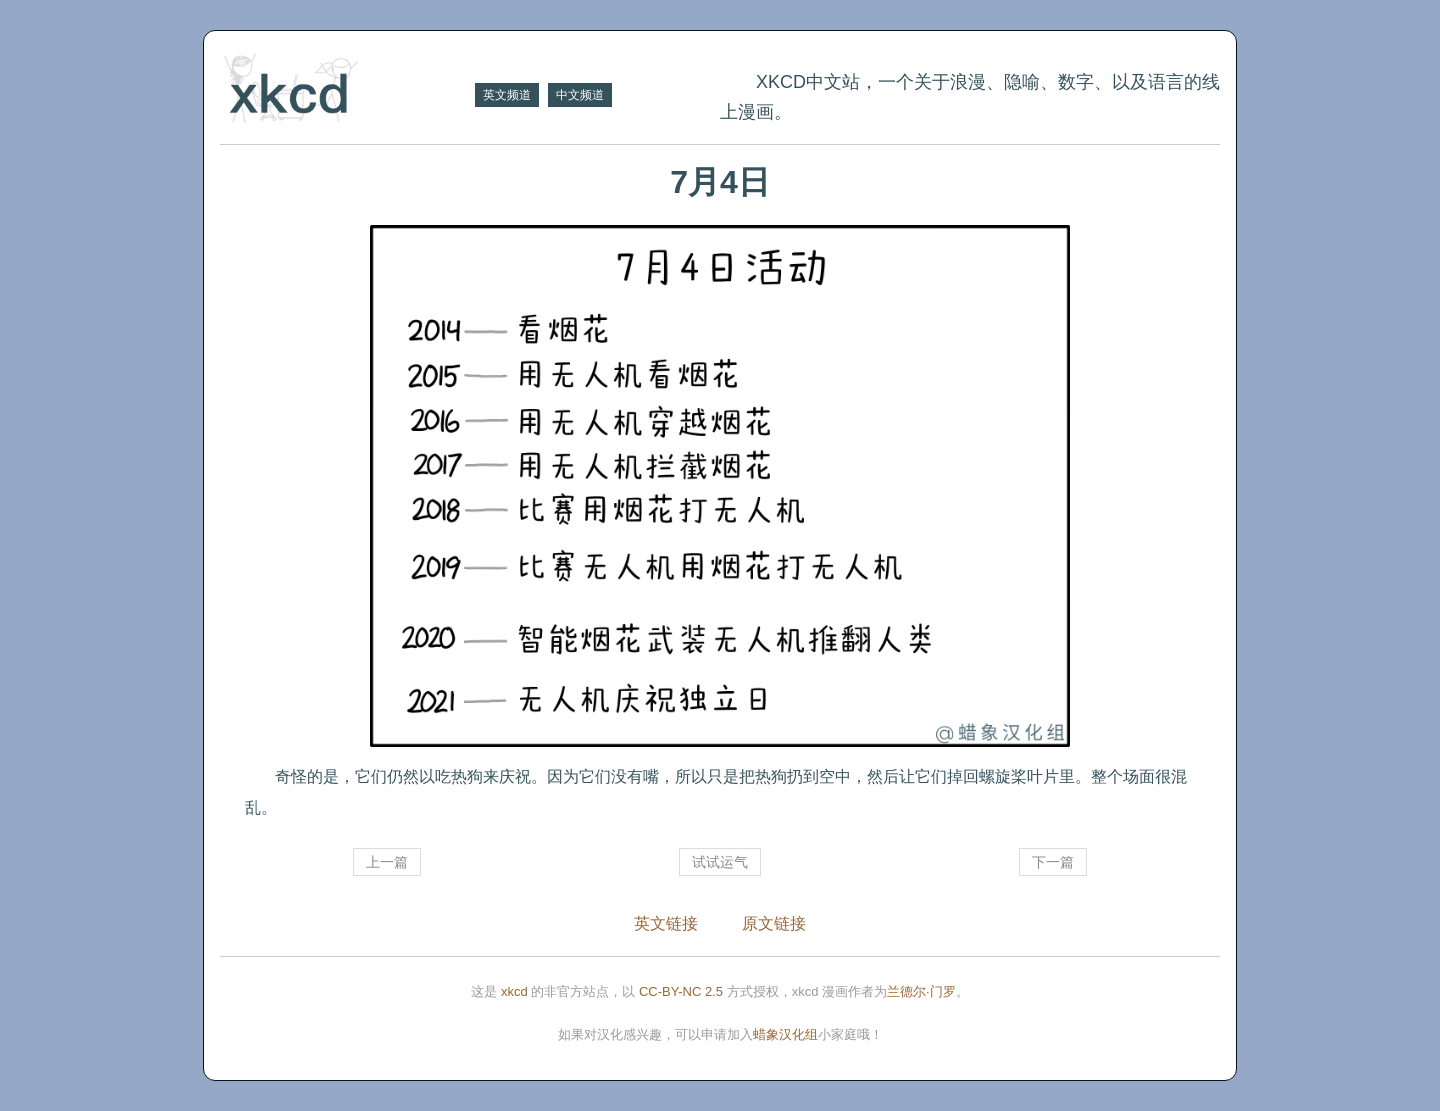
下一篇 (1053, 862)
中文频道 (580, 95)
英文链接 (666, 923)
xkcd (514, 991)
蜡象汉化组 (785, 1034)
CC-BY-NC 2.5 (681, 991)
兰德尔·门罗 (921, 991)
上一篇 (387, 862)
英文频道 (507, 95)
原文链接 (774, 923)
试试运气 (720, 862)
